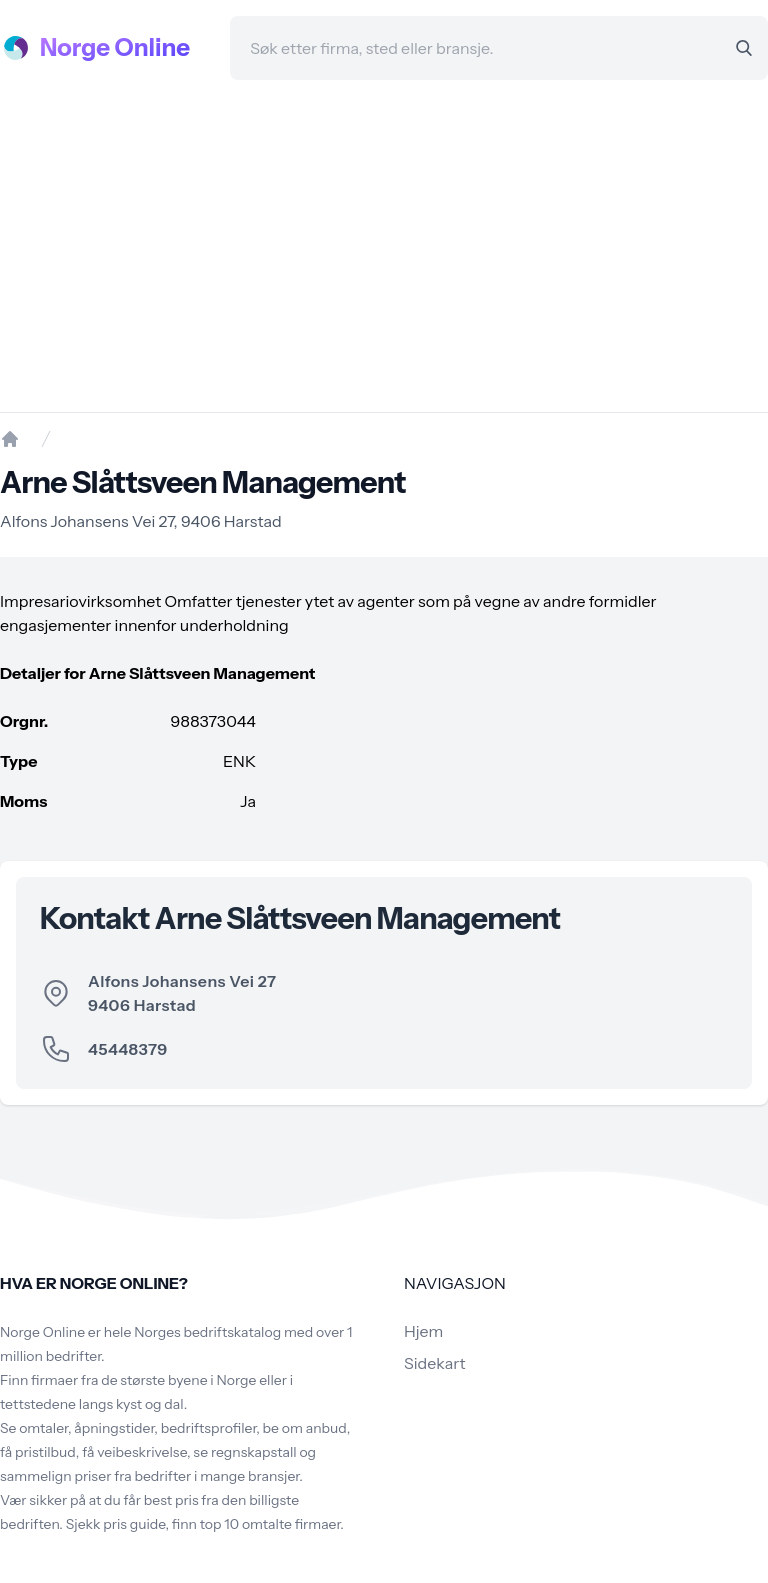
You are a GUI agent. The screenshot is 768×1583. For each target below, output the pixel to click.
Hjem (423, 1331)
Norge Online (115, 47)
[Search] (744, 48)
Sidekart (434, 1363)
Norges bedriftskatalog (207, 1332)
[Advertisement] (384, 246)
